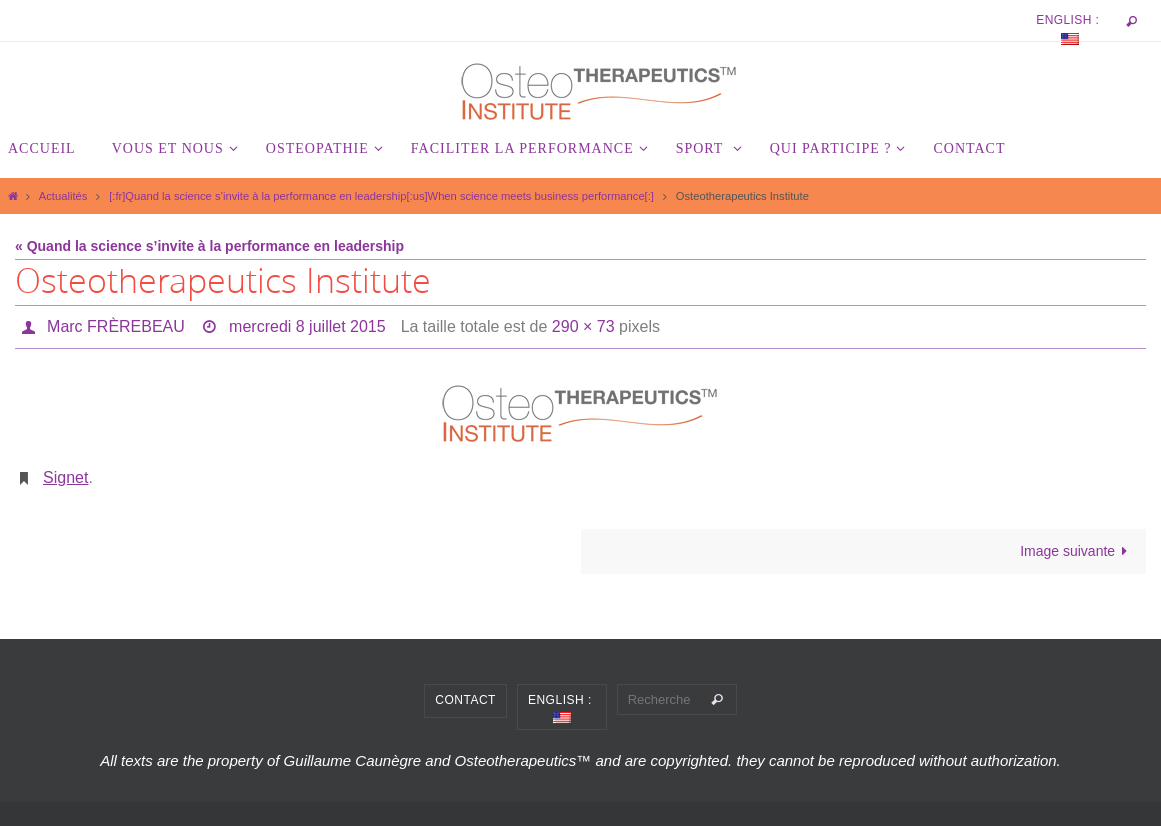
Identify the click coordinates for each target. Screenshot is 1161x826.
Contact (465, 700)
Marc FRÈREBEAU (116, 326)
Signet (65, 477)
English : (1069, 29)
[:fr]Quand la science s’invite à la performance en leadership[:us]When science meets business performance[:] (381, 196)
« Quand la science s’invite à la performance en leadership (209, 246)
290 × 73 (583, 326)
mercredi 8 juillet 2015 (307, 326)
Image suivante (1077, 551)
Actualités (63, 196)
